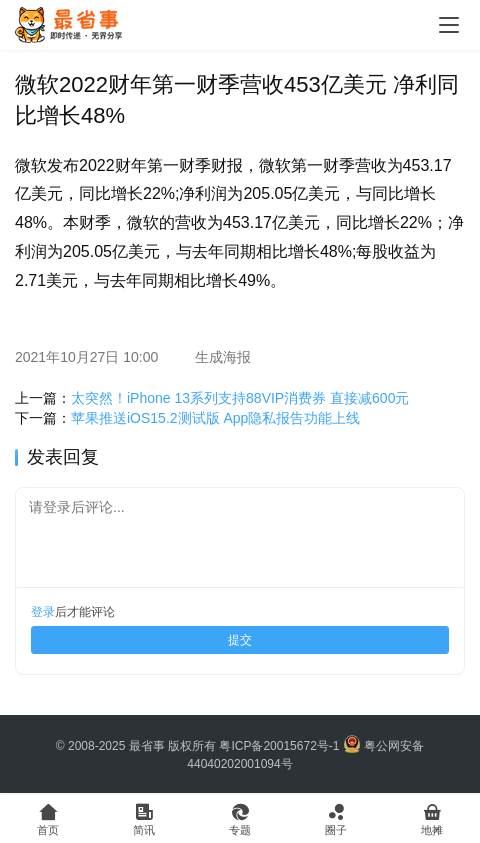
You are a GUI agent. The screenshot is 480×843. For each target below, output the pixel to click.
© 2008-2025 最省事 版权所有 (136, 746)
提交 (240, 640)
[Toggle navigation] (449, 25)
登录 (43, 612)
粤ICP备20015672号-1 (279, 746)
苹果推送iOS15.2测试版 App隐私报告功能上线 (215, 418)
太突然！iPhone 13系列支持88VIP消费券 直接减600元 (240, 398)
